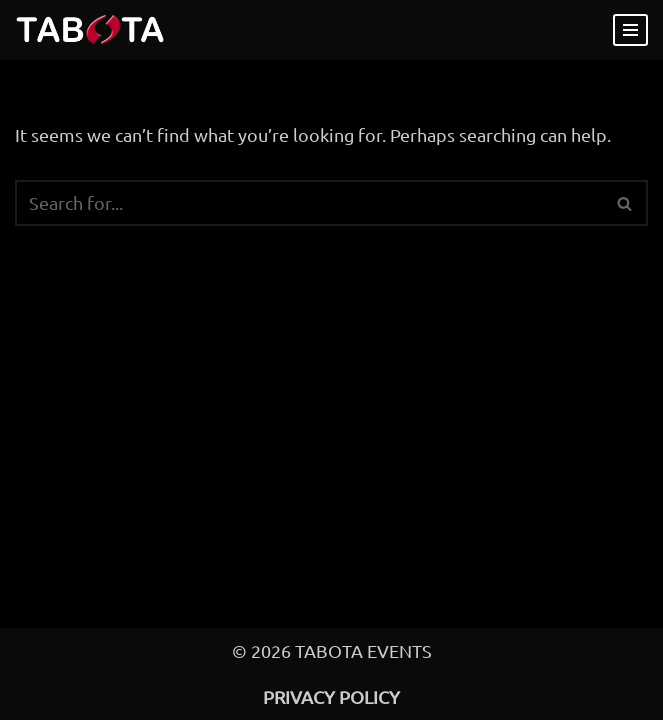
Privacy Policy (331, 696)
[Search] (309, 203)
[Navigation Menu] (630, 30)
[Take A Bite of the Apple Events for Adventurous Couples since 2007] (90, 30)
